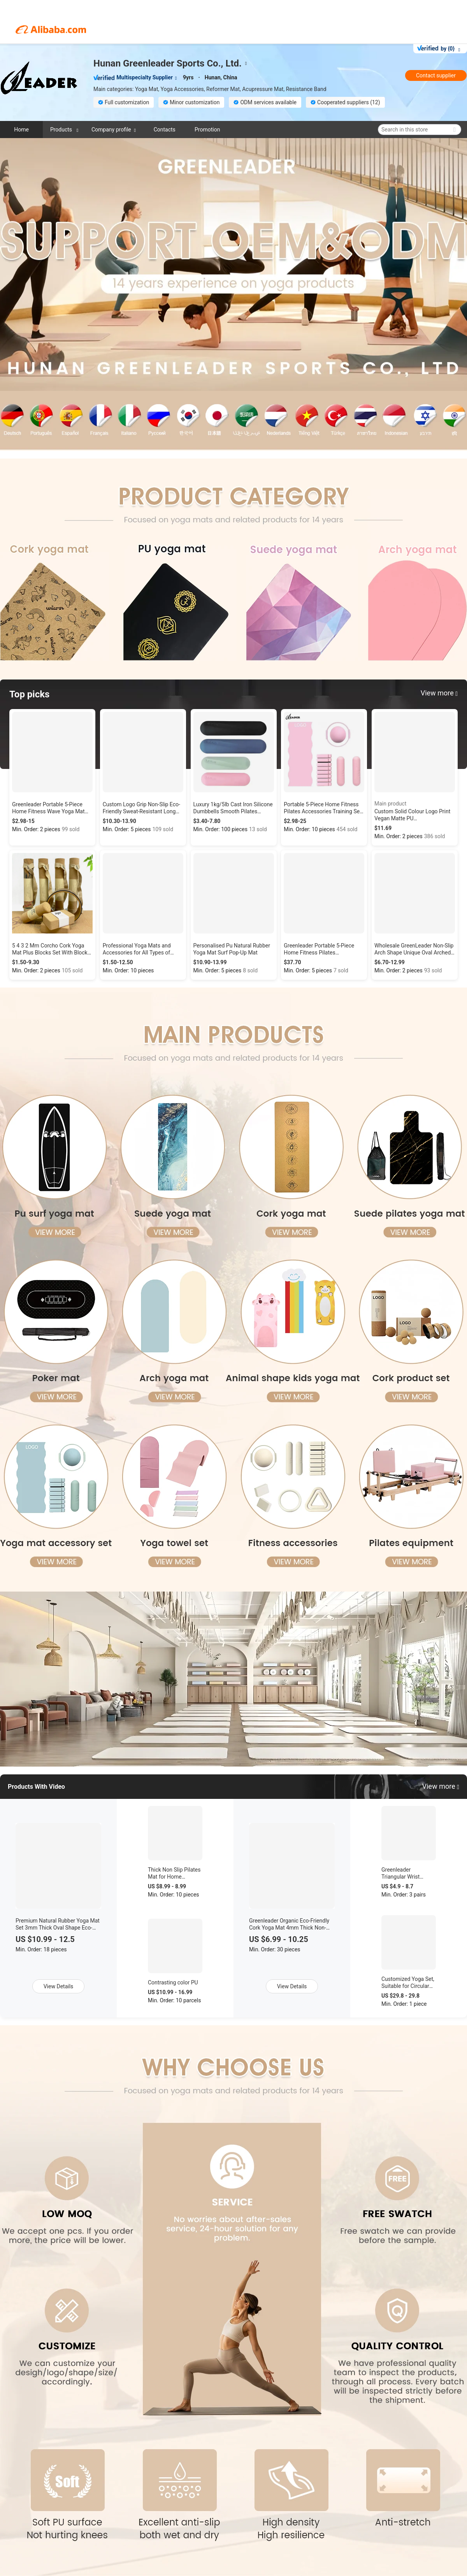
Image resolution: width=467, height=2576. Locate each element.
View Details (59, 1986)
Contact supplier (436, 75)
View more (440, 1786)
